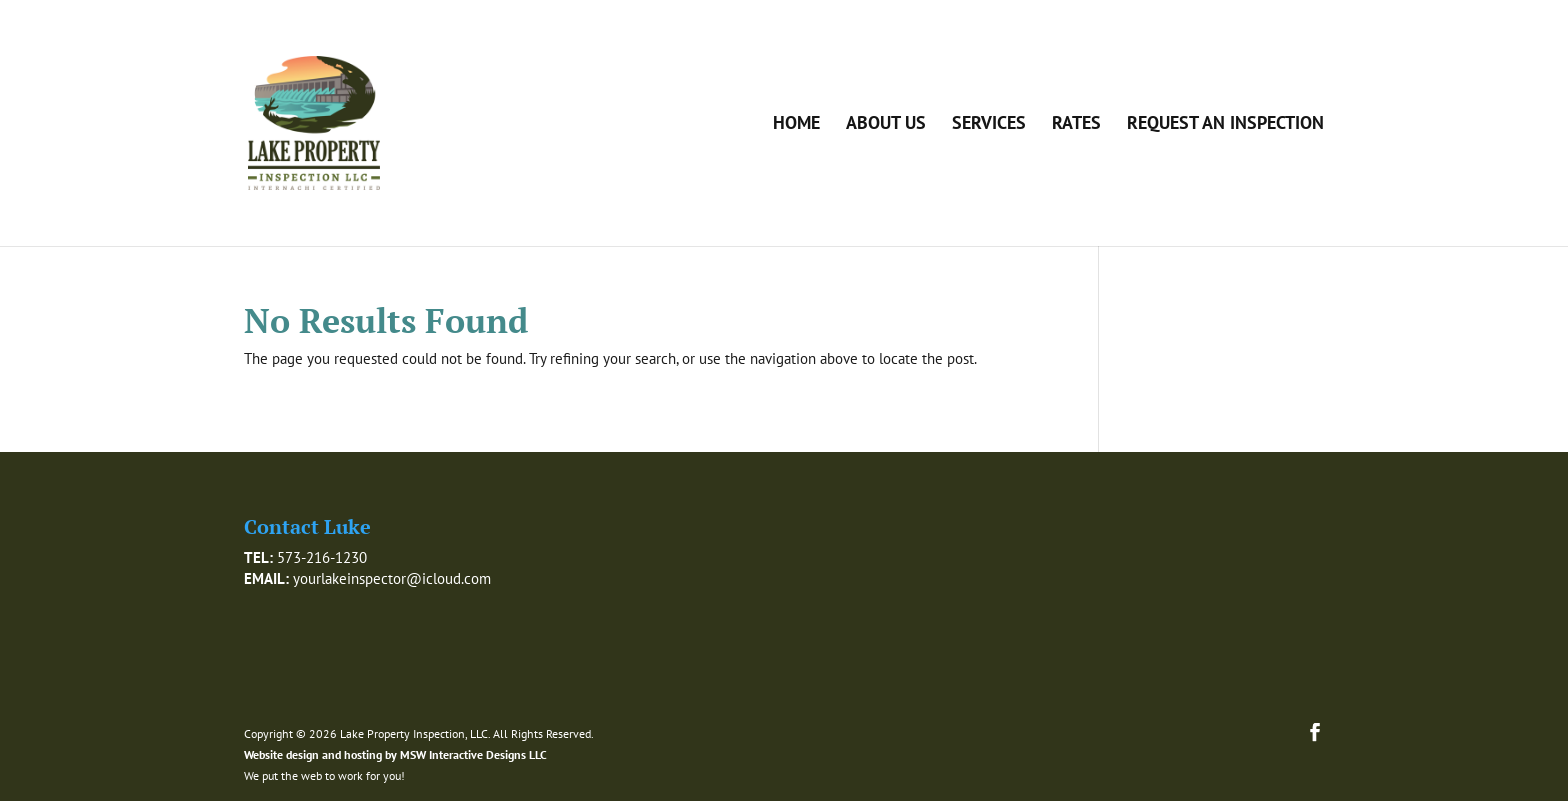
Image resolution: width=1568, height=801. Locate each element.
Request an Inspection (1225, 125)
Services (989, 125)
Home (796, 125)
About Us (886, 125)
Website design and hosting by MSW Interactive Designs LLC (395, 754)
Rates (1076, 125)
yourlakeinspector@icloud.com (392, 578)
